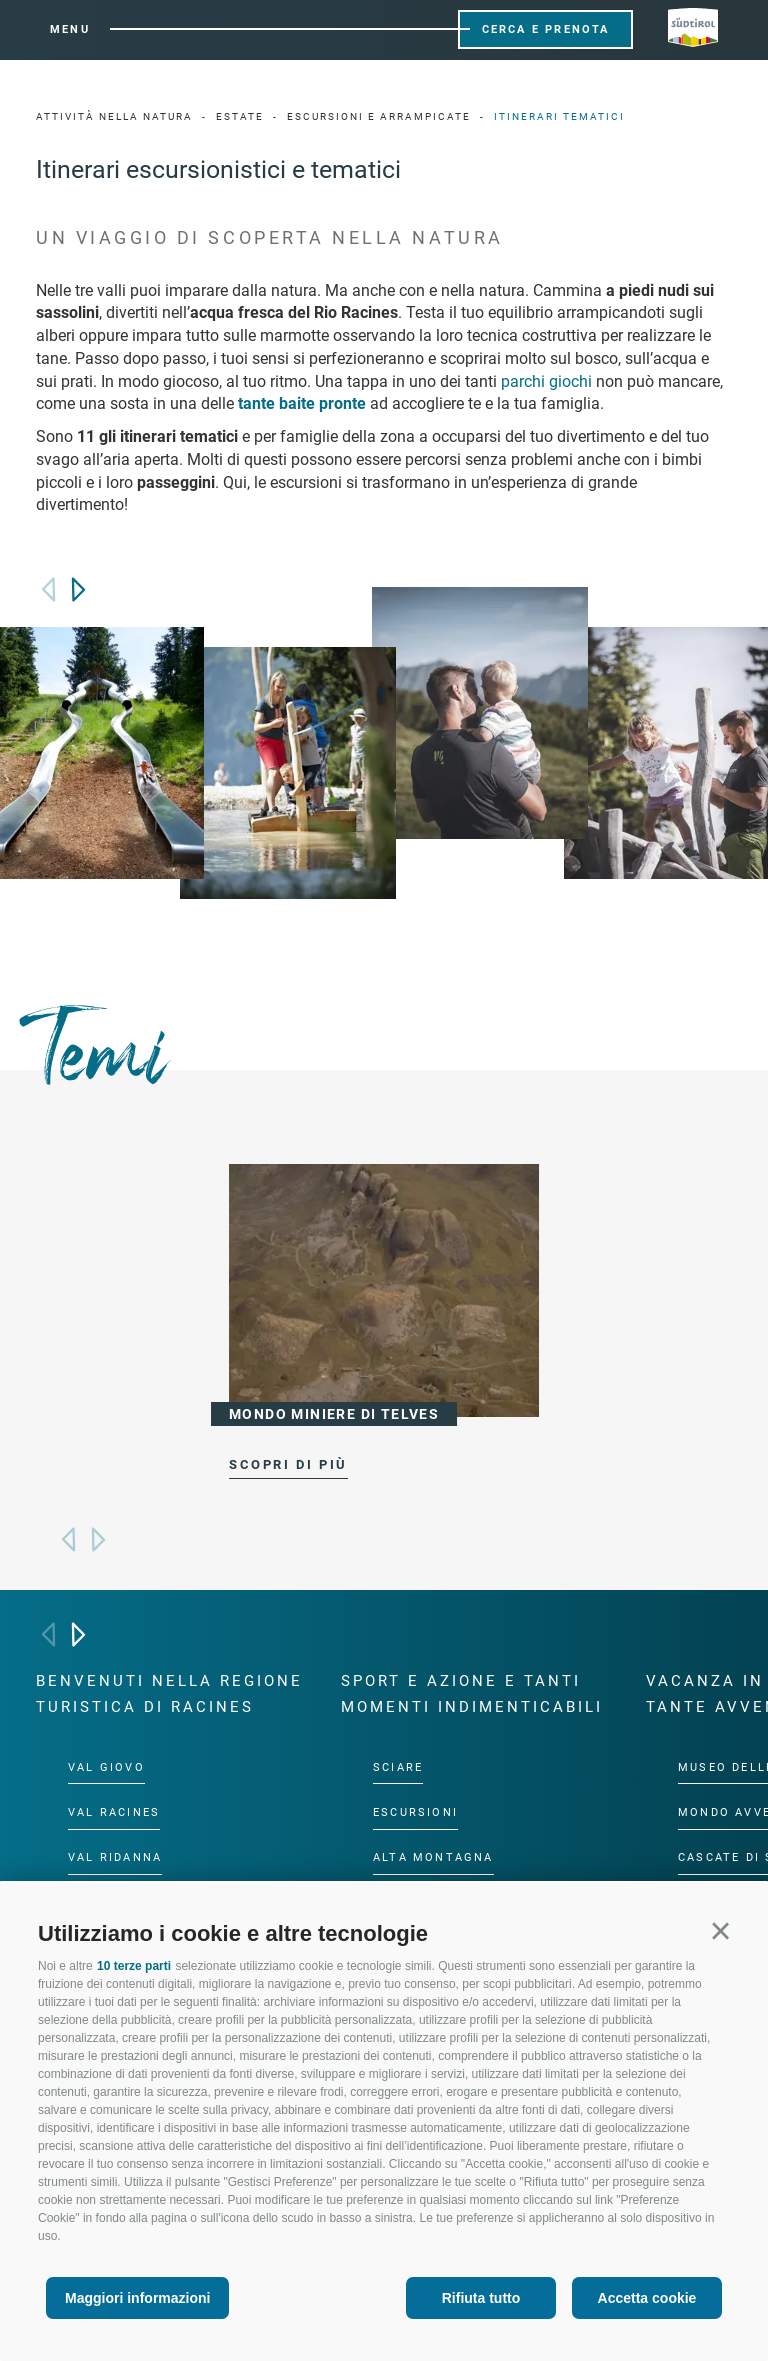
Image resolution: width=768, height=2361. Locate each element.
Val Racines (114, 1812)
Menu (70, 29)
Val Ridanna (115, 1857)
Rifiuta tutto (481, 2298)
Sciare (398, 1766)
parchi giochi (546, 381)
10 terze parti (134, 1966)
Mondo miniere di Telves (334, 1414)
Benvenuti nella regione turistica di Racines (169, 1694)
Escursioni (415, 1812)
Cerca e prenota (546, 29)
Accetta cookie (647, 2298)
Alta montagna (433, 1857)
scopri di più (288, 1464)
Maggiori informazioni (137, 2298)
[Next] (78, 589)
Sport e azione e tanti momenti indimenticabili (472, 1694)
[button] (720, 1930)
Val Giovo (106, 1766)
